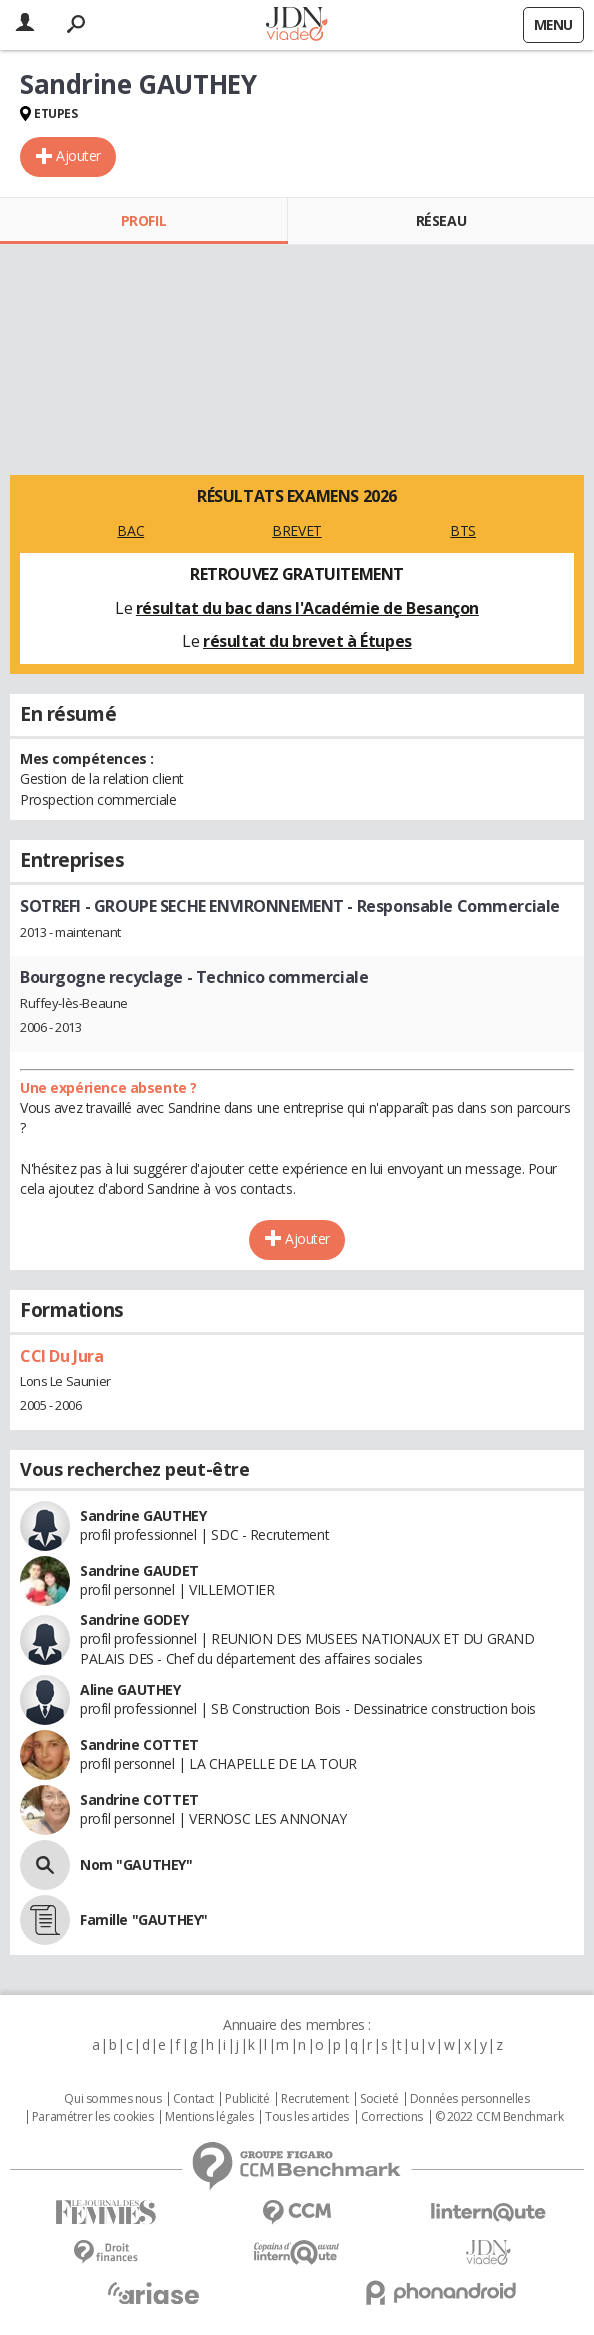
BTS (463, 530)
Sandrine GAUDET (139, 1570)
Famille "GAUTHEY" (144, 1919)
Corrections (392, 2117)
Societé (379, 2099)
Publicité (247, 2099)
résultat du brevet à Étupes (307, 641)
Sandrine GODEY (134, 1619)
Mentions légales (209, 2117)
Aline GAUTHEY (130, 1689)
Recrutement (314, 2099)
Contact (193, 2099)
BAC (130, 530)
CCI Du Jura (61, 1356)
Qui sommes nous (112, 2099)
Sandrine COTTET (139, 1744)
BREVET (296, 530)
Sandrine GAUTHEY (143, 1515)
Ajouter (78, 155)
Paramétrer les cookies (93, 2117)
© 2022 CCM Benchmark (499, 2117)
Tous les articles (307, 2117)
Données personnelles (470, 2099)
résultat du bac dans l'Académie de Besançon (307, 608)
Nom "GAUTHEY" (136, 1864)
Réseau (441, 220)
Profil (143, 220)
